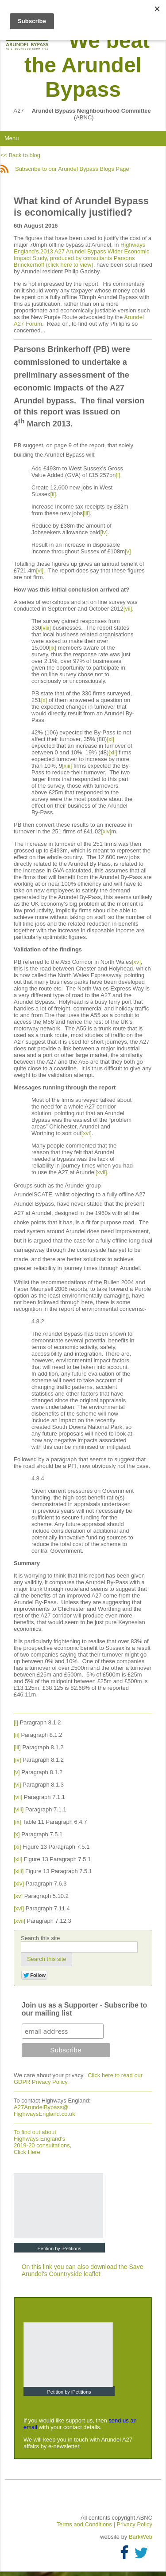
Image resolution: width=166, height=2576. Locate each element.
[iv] (104, 532)
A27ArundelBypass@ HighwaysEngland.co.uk (44, 2110)
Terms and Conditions (85, 2524)
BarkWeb (140, 2536)
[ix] (53, 647)
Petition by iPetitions (59, 2248)
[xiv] (106, 831)
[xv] (136, 962)
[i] (118, 475)
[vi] (39, 570)
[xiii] (67, 765)
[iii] (86, 513)
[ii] (53, 494)
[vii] (128, 608)
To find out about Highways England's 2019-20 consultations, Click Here (42, 2142)
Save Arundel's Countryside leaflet (82, 2270)
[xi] (110, 739)
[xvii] (101, 1172)
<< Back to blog (20, 155)
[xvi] (86, 1133)
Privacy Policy (134, 2524)
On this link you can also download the (75, 2266)
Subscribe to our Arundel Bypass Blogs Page (64, 169)
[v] (128, 551)
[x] (44, 700)
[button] (46, 1959)
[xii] (112, 752)
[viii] (46, 627)
